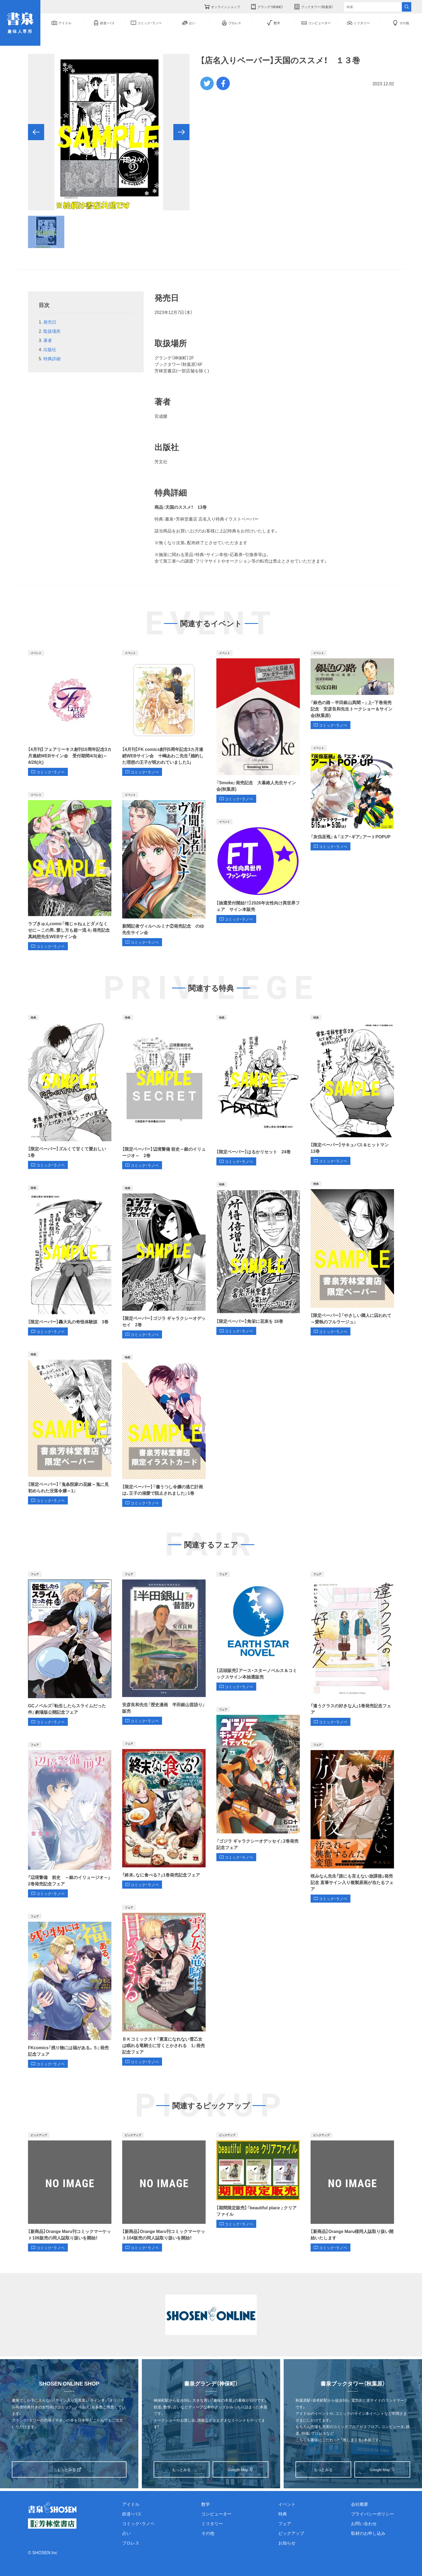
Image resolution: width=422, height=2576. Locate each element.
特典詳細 (52, 358)
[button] (36, 132)
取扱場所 (52, 331)
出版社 (49, 349)
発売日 (49, 322)
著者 (47, 340)
